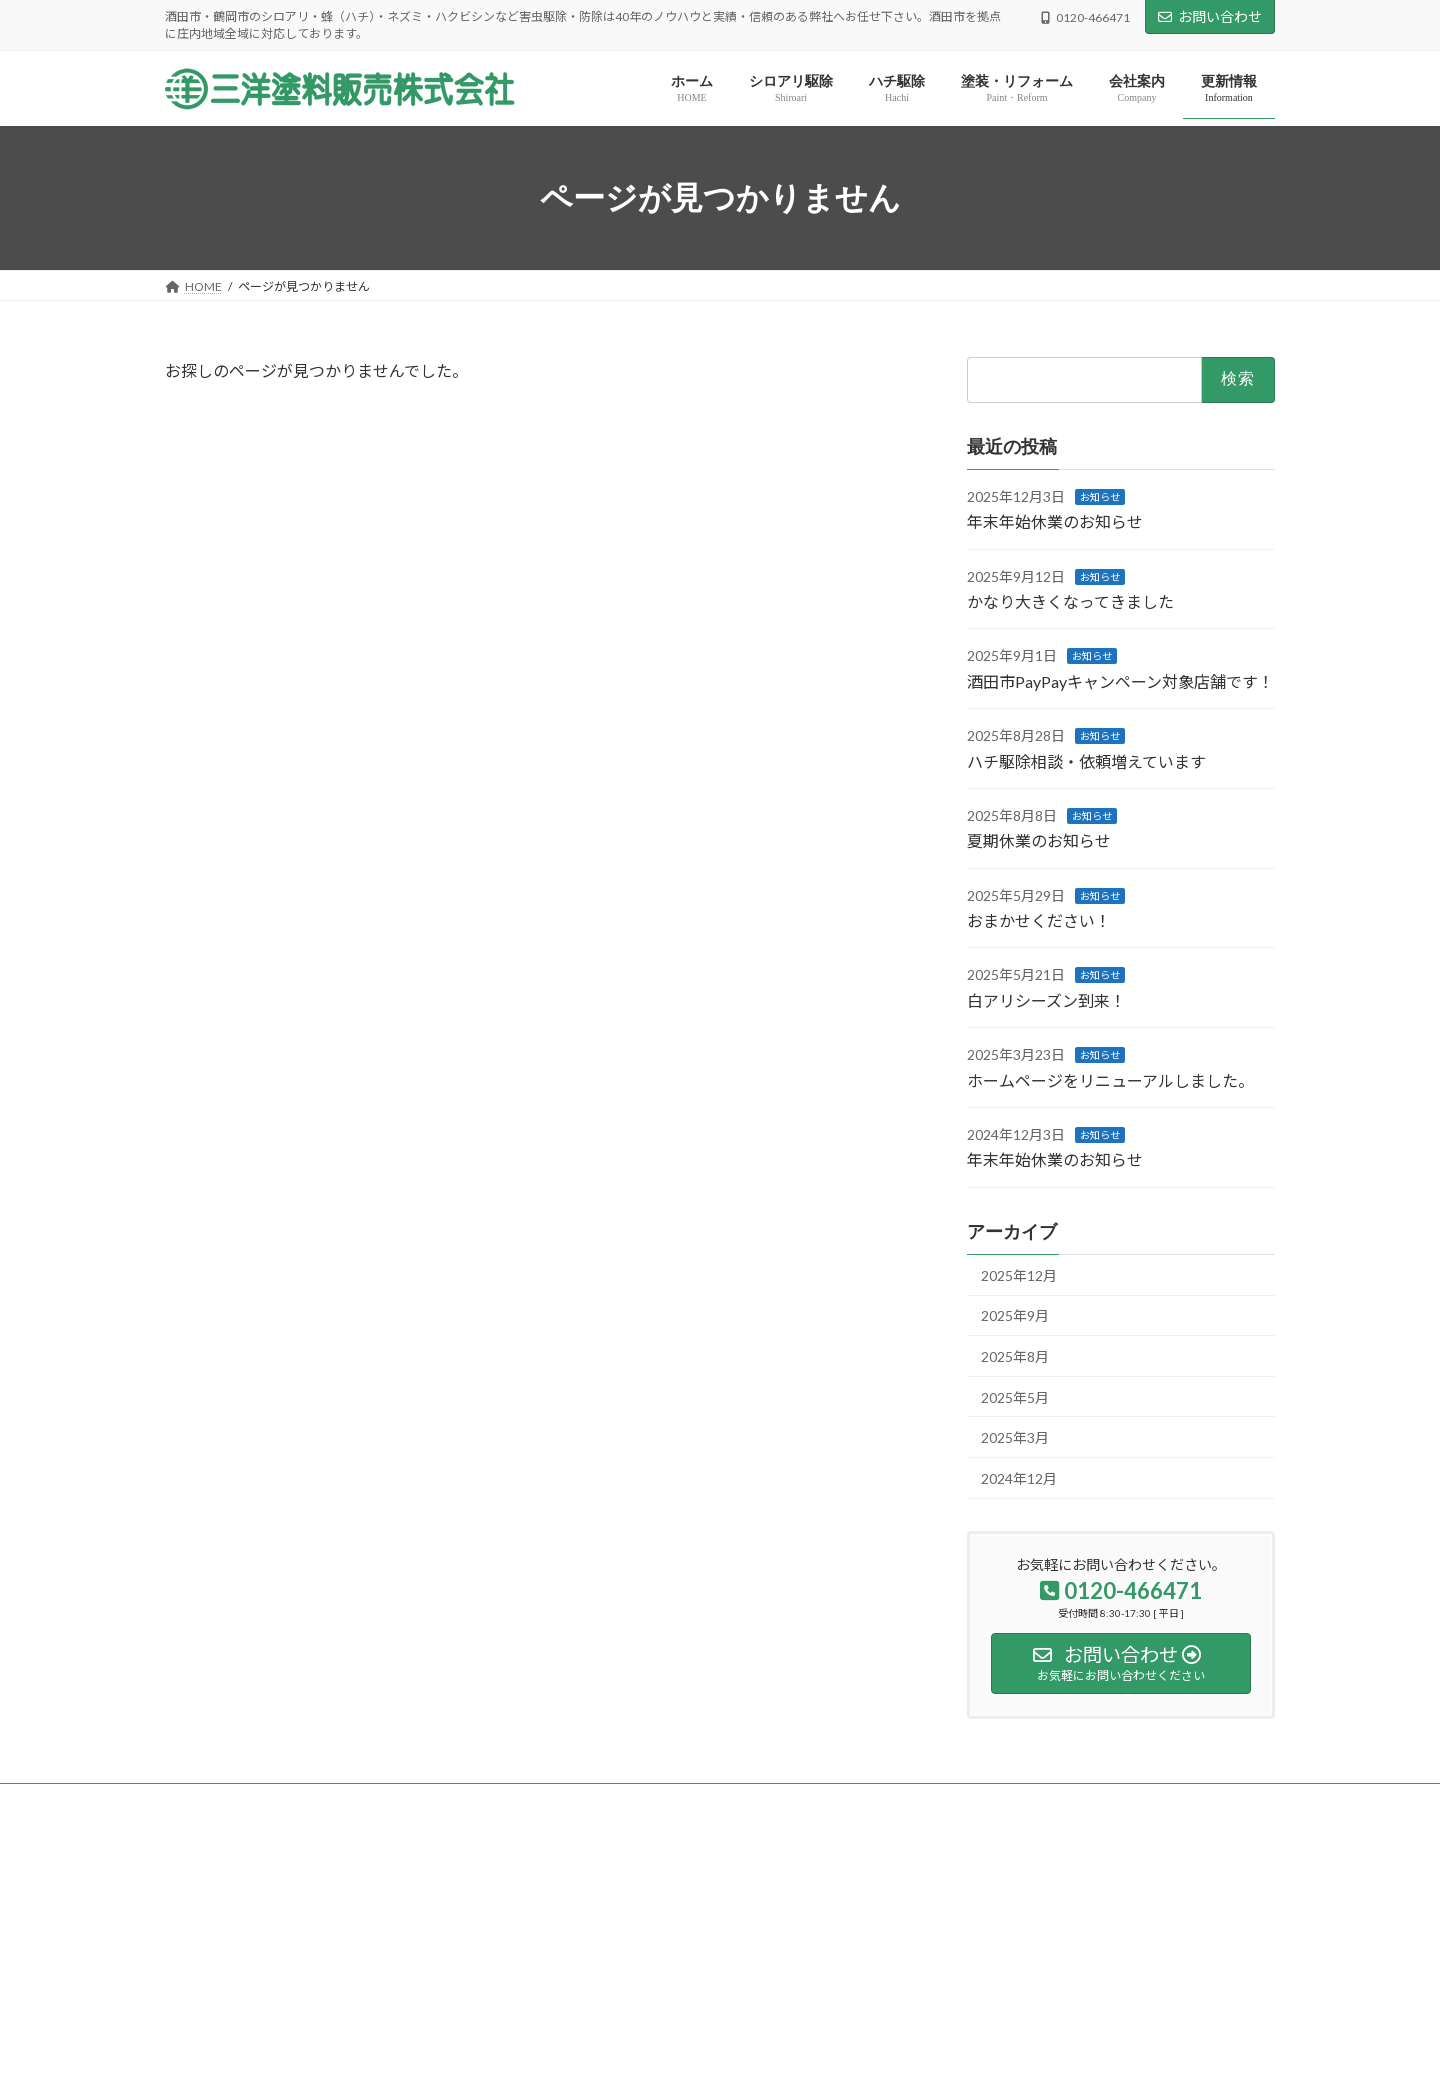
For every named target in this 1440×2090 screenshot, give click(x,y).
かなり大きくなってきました (1070, 601)
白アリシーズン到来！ (1046, 1000)
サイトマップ (379, 1801)
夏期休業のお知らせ (1039, 840)
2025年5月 (1015, 1397)
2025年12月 (1019, 1275)
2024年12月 (1019, 1478)
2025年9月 (1015, 1316)
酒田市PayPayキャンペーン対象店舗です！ (1120, 681)
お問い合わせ (1210, 16)
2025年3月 (1015, 1437)
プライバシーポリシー (244, 1801)
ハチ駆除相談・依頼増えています (1086, 761)
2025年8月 (1015, 1356)
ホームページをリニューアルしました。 (1110, 1080)
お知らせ (1100, 497)
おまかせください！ (1039, 920)
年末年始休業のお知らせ (1055, 521)
